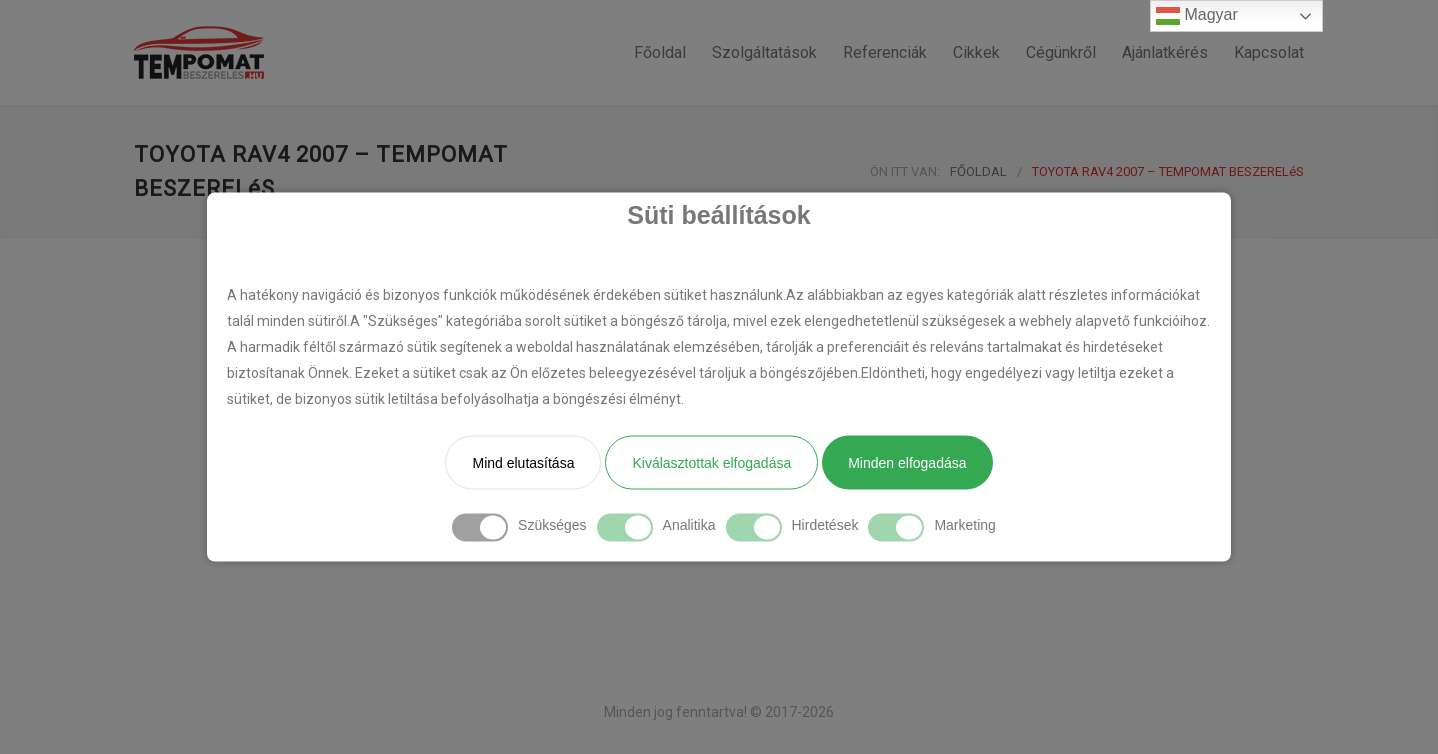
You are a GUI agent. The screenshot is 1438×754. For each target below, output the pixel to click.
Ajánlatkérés (1165, 52)
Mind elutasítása (523, 463)
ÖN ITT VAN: (905, 171)
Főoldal (660, 52)
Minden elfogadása (907, 463)
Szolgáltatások (764, 52)
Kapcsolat (1269, 52)
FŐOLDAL (978, 171)
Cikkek (976, 52)
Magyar (1197, 16)
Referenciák (885, 52)
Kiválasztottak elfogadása (711, 463)
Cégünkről (1061, 52)
